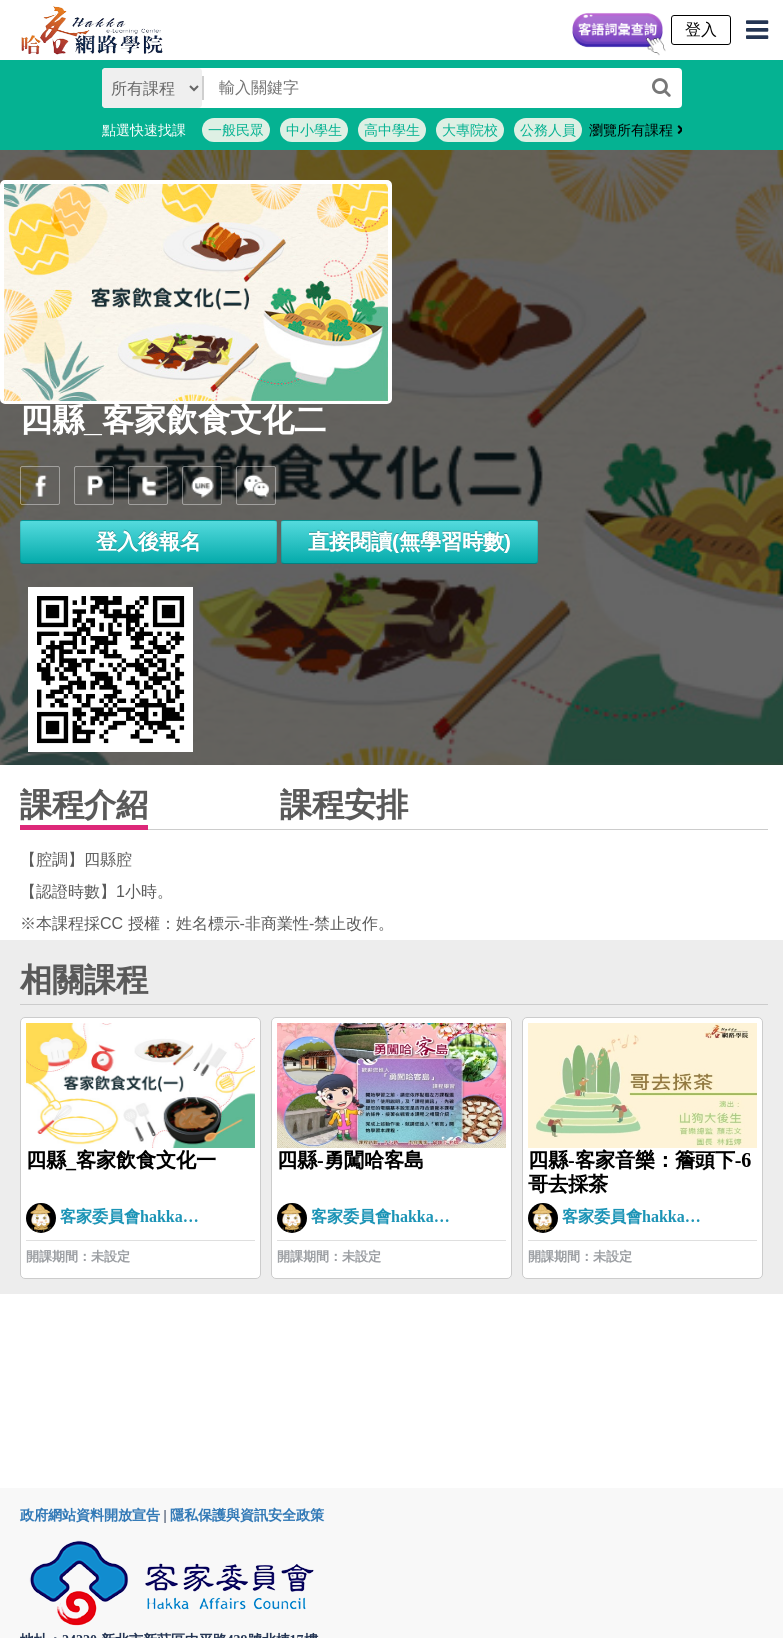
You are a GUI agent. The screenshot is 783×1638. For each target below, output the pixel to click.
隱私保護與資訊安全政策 (247, 1515)
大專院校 (470, 130)
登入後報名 (148, 541)
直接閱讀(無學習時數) (409, 541)
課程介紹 (84, 805)
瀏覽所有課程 (636, 130)
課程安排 (344, 805)
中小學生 (314, 130)
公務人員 (548, 130)
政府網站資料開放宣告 (90, 1515)
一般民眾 (236, 130)
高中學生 (392, 130)
